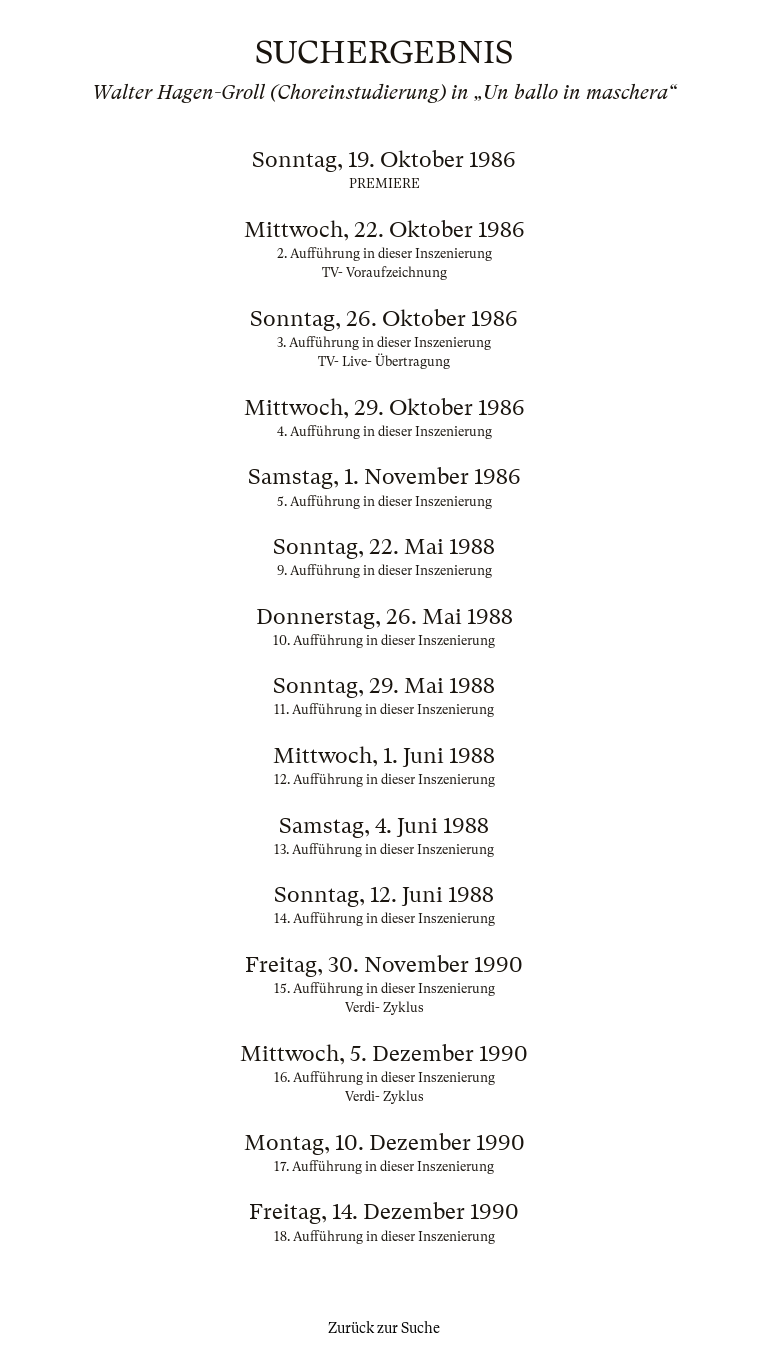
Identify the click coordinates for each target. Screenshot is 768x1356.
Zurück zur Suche (384, 1328)
